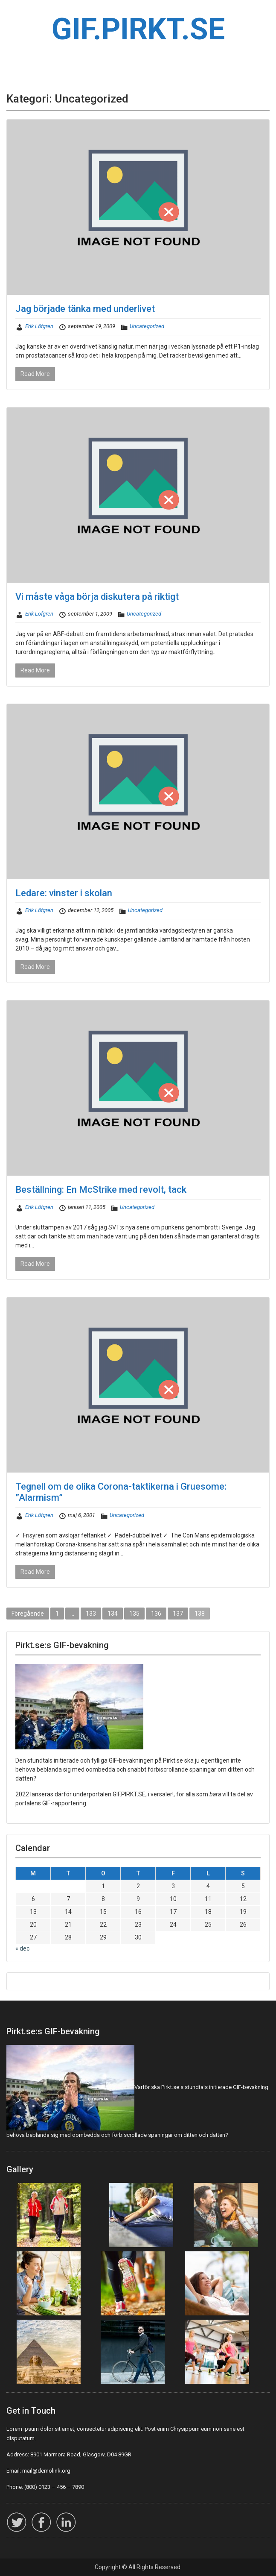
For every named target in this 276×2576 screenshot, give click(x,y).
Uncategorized (147, 326)
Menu (15, 15)
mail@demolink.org (46, 2470)
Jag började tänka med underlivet (85, 308)
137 (178, 1613)
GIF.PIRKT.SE (138, 29)
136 (156, 1613)
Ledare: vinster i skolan (63, 893)
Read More (35, 373)
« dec (22, 1948)
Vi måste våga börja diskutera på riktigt (97, 596)
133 (91, 1613)
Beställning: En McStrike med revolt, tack (100, 1189)
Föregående (28, 1613)
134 (112, 1613)
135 (134, 1613)
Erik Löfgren (39, 326)
